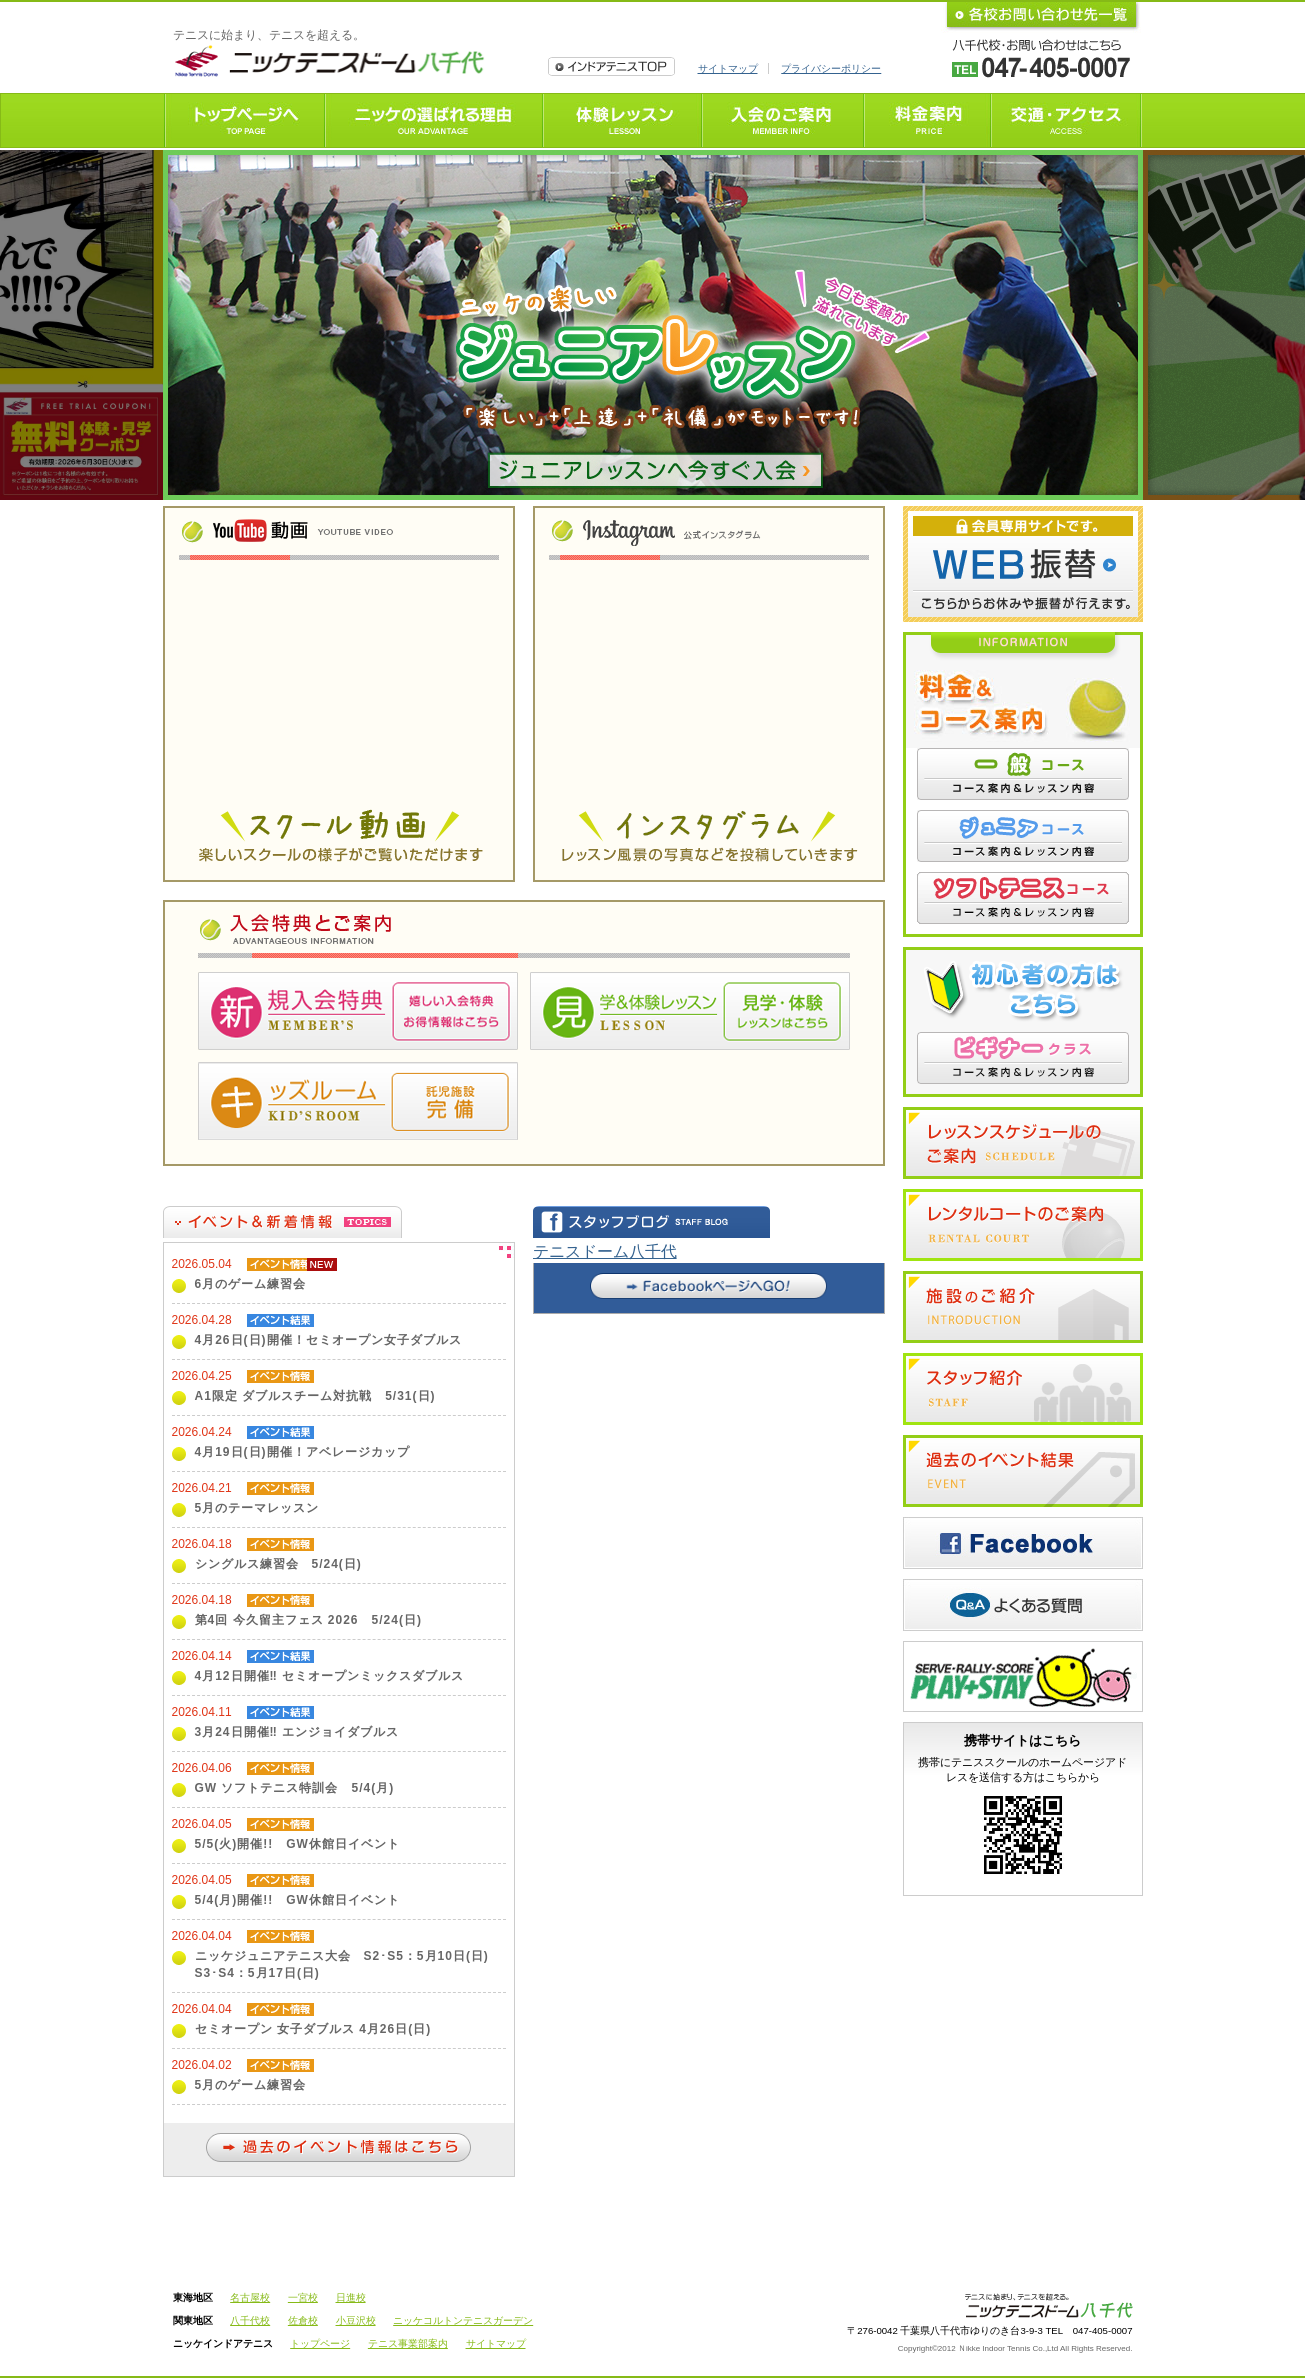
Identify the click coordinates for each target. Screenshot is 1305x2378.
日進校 (351, 2297)
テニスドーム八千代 (605, 1251)
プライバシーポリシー (831, 68)
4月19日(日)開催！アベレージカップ (302, 1452)
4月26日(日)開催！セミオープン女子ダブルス (328, 1340)
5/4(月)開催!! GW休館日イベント (297, 1900)
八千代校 (250, 2320)
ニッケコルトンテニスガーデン (463, 2320)
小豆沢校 (356, 2320)
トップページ (320, 2343)
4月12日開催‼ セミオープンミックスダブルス (330, 1676)
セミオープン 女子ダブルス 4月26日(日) (313, 2029)
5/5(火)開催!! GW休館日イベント (297, 1844)
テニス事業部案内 (408, 2343)
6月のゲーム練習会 (251, 1284)
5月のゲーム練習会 (251, 2085)
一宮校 (303, 2297)
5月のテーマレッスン (257, 1508)
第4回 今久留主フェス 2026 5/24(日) (308, 1620)
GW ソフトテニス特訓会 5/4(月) (295, 1788)
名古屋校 (250, 2297)
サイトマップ (728, 68)
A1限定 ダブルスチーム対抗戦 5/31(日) (315, 1396)
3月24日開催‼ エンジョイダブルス (297, 1732)
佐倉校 (303, 2320)
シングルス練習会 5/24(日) (278, 1564)
